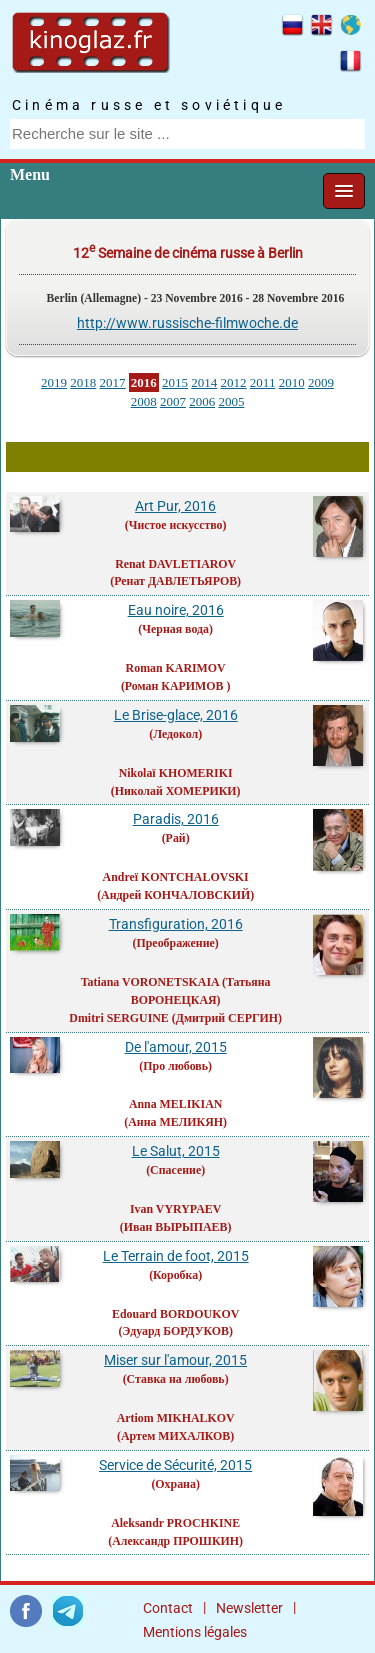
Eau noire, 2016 (176, 610)
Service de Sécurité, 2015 (175, 1465)
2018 (83, 382)
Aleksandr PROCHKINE (175, 1523)
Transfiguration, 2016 (176, 924)
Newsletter (249, 1608)
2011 (263, 382)
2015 (175, 382)
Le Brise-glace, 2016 (176, 715)
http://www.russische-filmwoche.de (187, 323)
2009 (321, 382)
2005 (231, 401)
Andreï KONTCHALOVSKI (176, 877)
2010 (292, 382)
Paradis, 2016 (176, 819)
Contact (168, 1608)
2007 (173, 401)
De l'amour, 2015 (176, 1047)
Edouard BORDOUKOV (175, 1314)
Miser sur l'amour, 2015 (175, 1360)
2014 (204, 382)
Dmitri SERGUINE (118, 1018)
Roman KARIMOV (176, 668)
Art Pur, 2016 (175, 506)
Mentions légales (195, 1632)
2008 (144, 401)
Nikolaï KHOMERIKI (176, 773)
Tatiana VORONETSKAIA (150, 982)
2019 (54, 382)
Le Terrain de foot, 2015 (176, 1256)
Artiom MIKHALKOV (176, 1418)
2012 (234, 382)
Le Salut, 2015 (176, 1151)
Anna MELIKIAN (176, 1104)
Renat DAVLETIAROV (175, 564)
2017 (113, 382)
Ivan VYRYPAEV (175, 1209)
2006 (202, 401)
